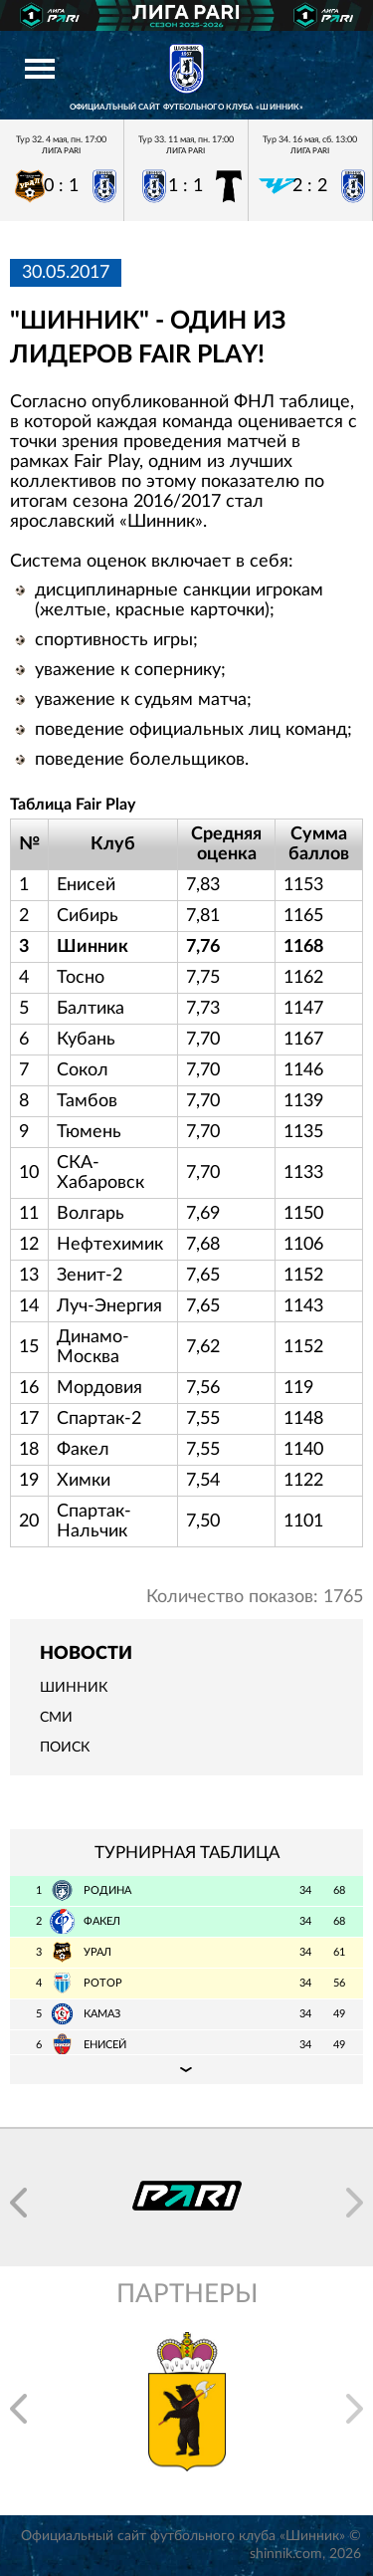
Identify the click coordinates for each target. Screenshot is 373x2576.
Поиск (65, 1748)
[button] (18, 2203)
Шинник (73, 1688)
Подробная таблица (186, 2069)
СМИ (56, 1718)
